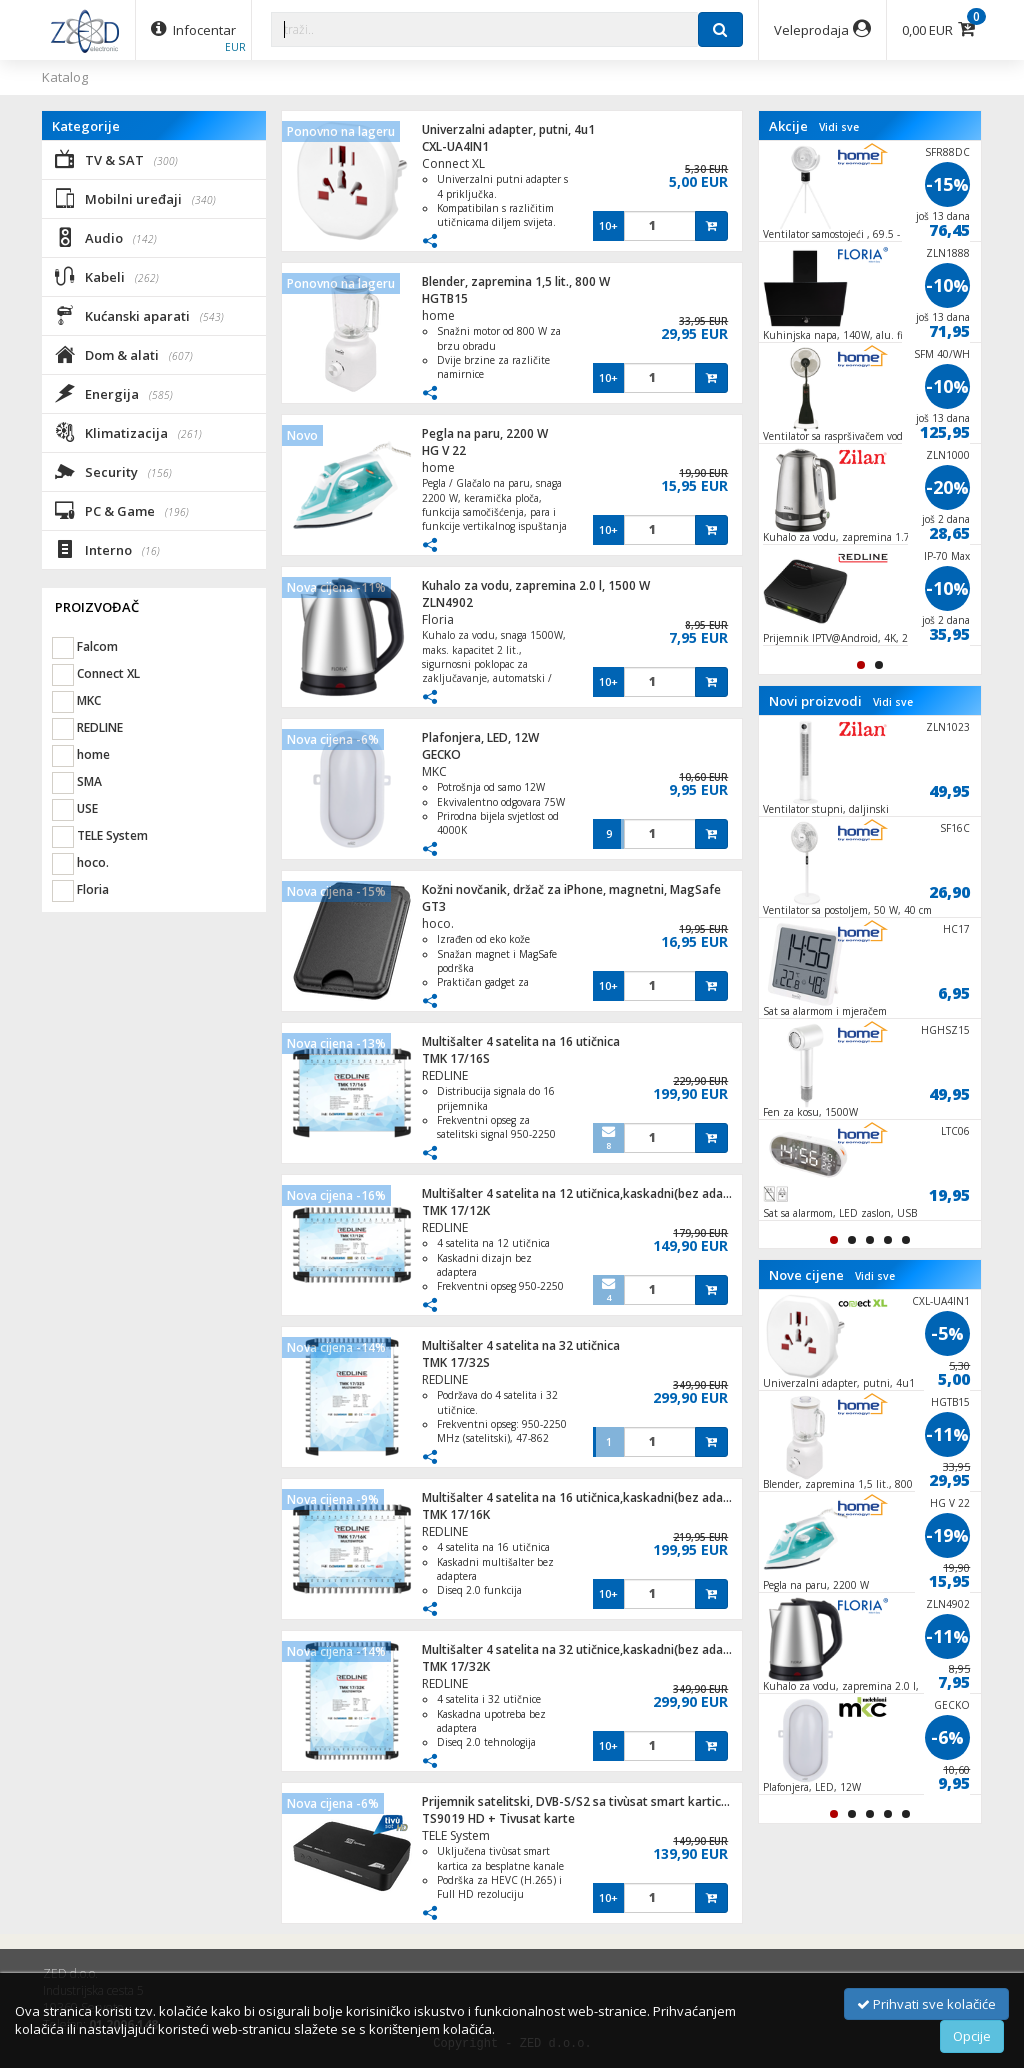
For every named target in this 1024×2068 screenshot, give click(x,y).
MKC (434, 771)
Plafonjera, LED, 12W (480, 737)
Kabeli (107, 276)
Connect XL (453, 163)
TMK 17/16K (456, 1514)
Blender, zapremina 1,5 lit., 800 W (516, 281)
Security (113, 471)
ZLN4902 (447, 602)
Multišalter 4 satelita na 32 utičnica (521, 1345)
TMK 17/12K (456, 1210)
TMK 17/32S (456, 1362)
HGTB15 (445, 298)
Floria (438, 619)
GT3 (434, 906)
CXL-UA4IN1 (455, 146)
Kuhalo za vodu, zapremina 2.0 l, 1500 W (536, 585)
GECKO (441, 754)
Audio (106, 237)
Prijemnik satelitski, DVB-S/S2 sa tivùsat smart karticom (581, 1801)
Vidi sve (839, 127)
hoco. (438, 923)
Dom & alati (124, 354)
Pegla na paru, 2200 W (485, 433)
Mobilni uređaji (135, 198)
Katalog (65, 77)
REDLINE (445, 1075)
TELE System (456, 1835)
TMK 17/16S (456, 1058)
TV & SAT (116, 159)
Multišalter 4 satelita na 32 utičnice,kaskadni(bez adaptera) (590, 1649)
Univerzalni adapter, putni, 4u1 (508, 129)
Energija (114, 393)
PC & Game (122, 510)
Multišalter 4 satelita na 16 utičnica (521, 1041)
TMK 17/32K (456, 1666)
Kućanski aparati (139, 315)
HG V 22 (444, 450)
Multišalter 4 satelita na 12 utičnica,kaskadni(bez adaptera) (590, 1193)
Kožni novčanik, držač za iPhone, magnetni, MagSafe (571, 889)
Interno (107, 549)
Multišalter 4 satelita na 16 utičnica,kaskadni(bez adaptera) (590, 1497)
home (438, 315)
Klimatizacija (128, 432)
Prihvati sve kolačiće (926, 2004)
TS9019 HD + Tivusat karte (498, 1818)
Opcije (972, 2036)
